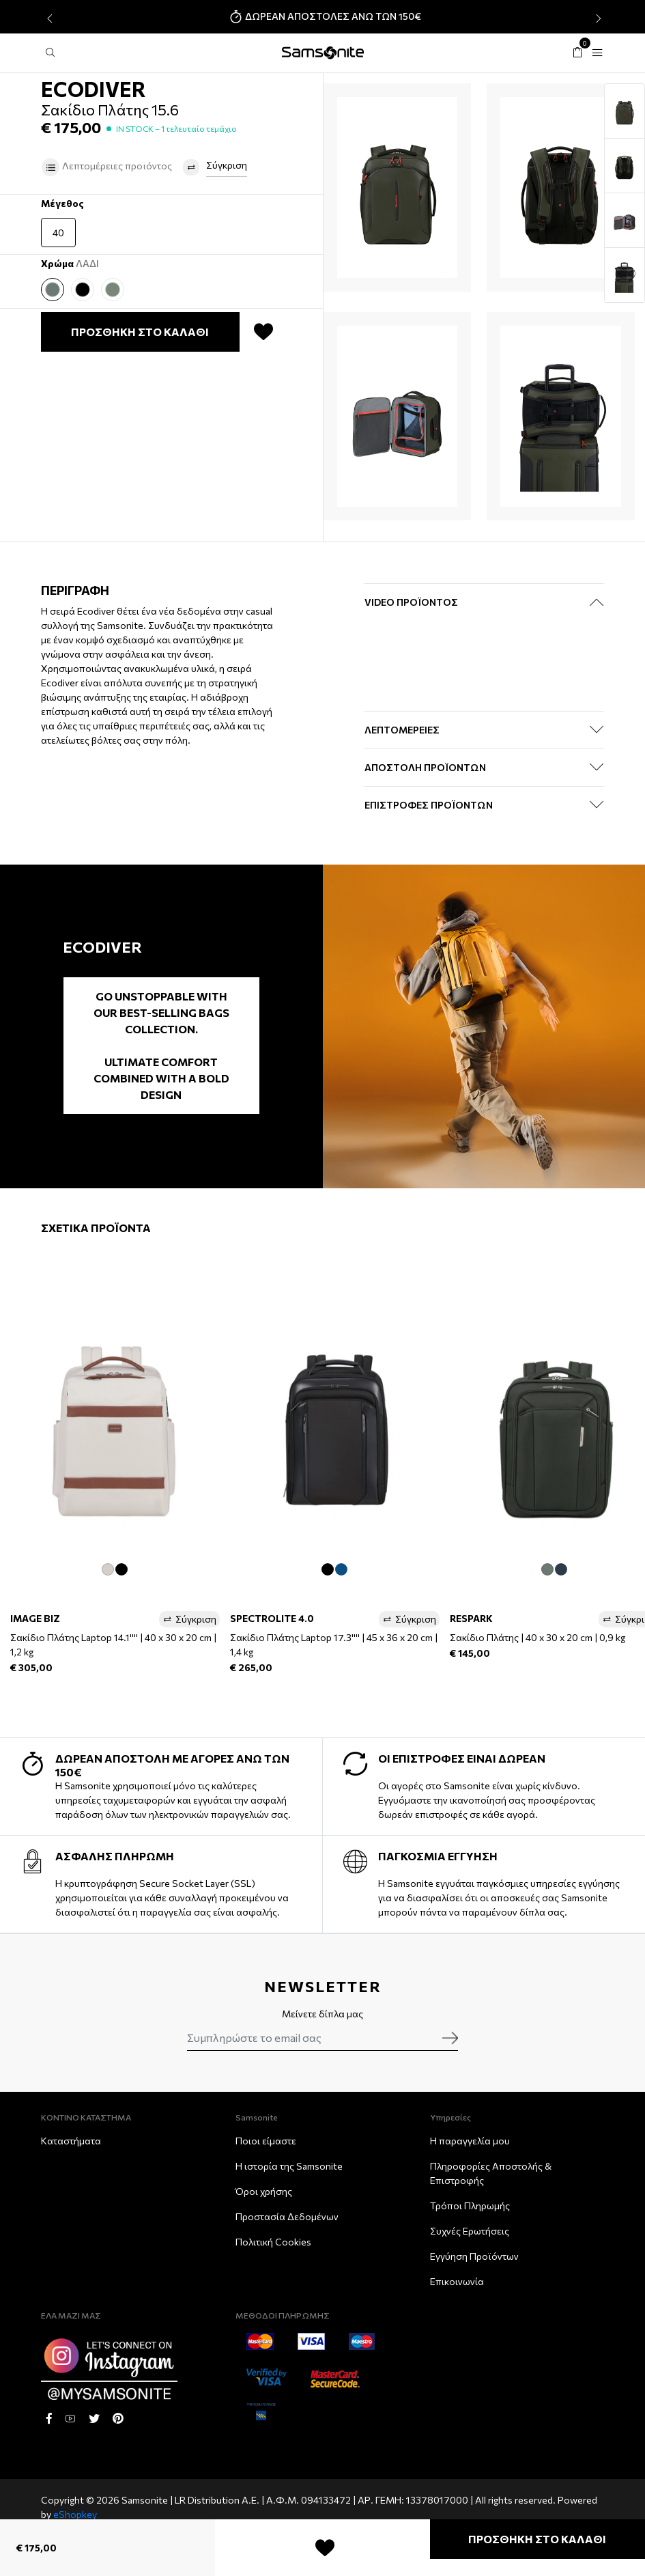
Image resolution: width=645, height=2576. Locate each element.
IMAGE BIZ (35, 1618)
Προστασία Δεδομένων (287, 2216)
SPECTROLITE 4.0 (272, 1618)
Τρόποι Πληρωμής (470, 2205)
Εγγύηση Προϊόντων (474, 2256)
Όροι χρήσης (263, 2191)
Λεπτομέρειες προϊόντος (106, 167)
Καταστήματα (71, 2140)
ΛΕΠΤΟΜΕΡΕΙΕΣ (402, 730)
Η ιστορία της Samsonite (289, 2166)
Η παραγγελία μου (470, 2140)
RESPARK (471, 1618)
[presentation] (48, 18)
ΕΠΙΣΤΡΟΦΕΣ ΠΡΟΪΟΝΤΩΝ (428, 805)
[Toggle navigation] (597, 53)
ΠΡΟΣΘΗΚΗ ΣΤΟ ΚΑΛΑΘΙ (537, 2538)
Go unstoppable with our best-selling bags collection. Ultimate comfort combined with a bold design (161, 1045)
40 (58, 232)
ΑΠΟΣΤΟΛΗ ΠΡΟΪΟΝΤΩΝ (425, 767)
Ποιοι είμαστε (265, 2140)
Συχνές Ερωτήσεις (469, 2231)
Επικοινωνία (457, 2281)
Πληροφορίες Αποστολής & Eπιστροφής (490, 2173)
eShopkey (75, 2514)
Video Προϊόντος (411, 602)
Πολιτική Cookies (273, 2242)
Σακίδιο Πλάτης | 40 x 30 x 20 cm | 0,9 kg (537, 1637)
